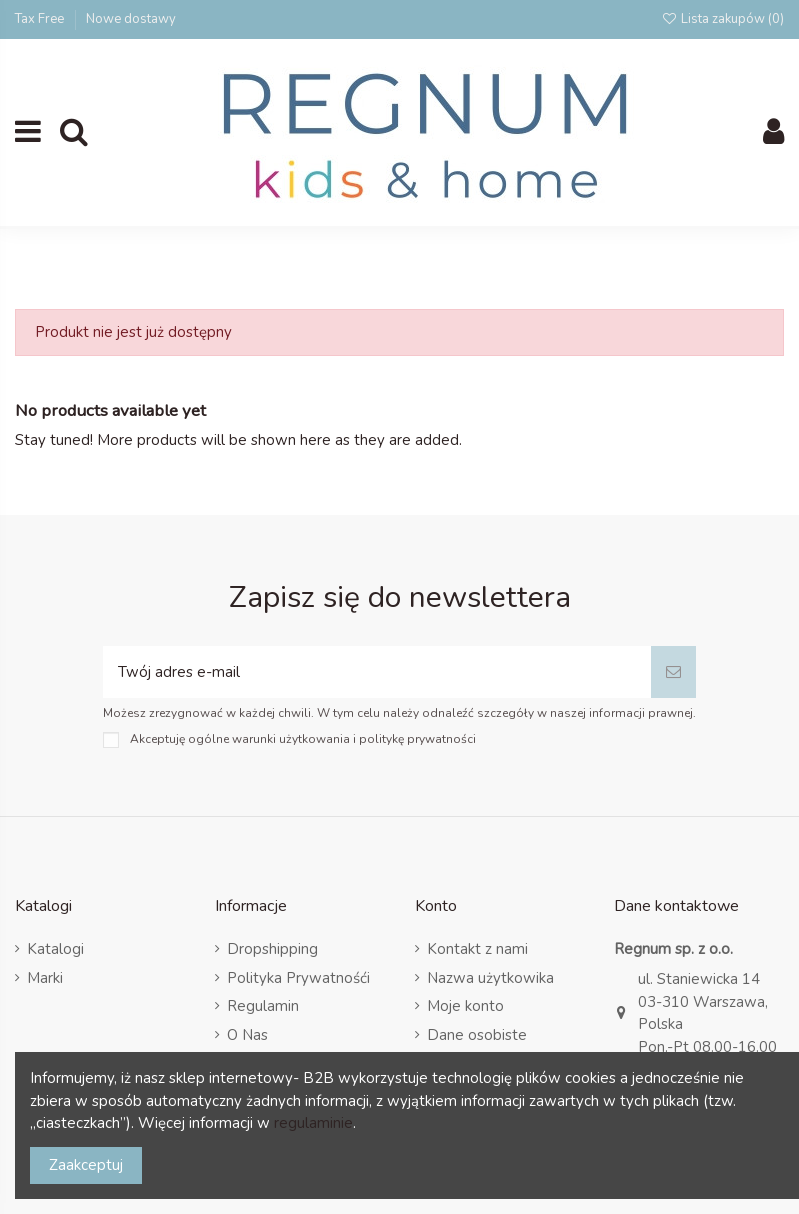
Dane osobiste (477, 1035)
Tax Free (41, 19)
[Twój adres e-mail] (377, 672)
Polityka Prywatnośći (298, 978)
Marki (45, 978)
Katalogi (55, 949)
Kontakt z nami (477, 949)
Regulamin (263, 1006)
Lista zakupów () (722, 19)
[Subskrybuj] (673, 672)
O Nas (247, 1035)
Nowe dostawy (131, 19)
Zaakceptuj (86, 1165)
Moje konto (465, 1006)
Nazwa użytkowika (490, 978)
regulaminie (313, 1123)
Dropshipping (272, 949)
